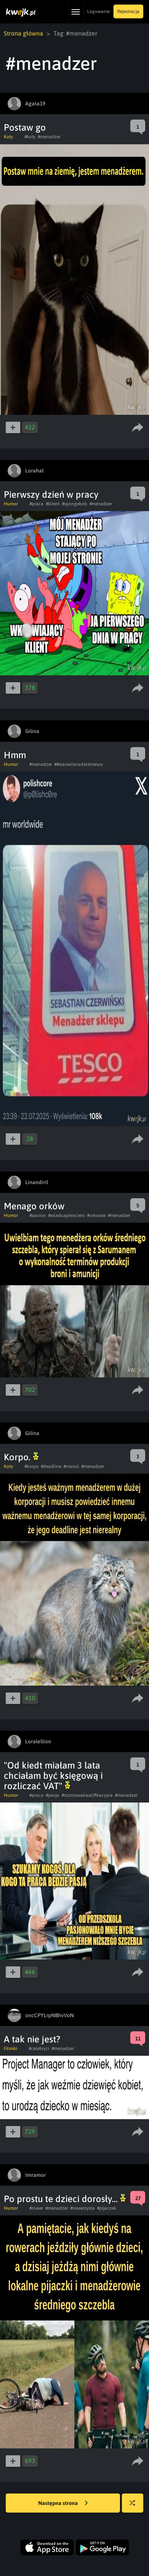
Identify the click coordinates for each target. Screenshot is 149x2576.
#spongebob (74, 503)
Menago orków (34, 1206)
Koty (8, 136)
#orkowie (96, 1215)
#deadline (51, 1466)
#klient (53, 503)
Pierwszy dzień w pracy (51, 494)
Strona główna (23, 33)
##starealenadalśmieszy (78, 764)
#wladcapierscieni (66, 1215)
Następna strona (63, 2503)
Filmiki (10, 2048)
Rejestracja (128, 11)
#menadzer (49, 136)
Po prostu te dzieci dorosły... (65, 2199)
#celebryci (39, 2048)
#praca (36, 503)
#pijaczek (106, 2208)
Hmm (15, 755)
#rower (36, 2208)
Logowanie (98, 11)
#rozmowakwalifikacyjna (87, 1795)
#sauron (37, 1215)
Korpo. (21, 1457)
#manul (71, 1466)
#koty (30, 136)
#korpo (31, 1466)
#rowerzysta (82, 2208)
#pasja (52, 1795)
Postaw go (25, 127)
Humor (11, 503)
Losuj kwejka (135, 2507)
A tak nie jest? (32, 2039)
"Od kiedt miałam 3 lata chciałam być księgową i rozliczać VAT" (53, 1775)
